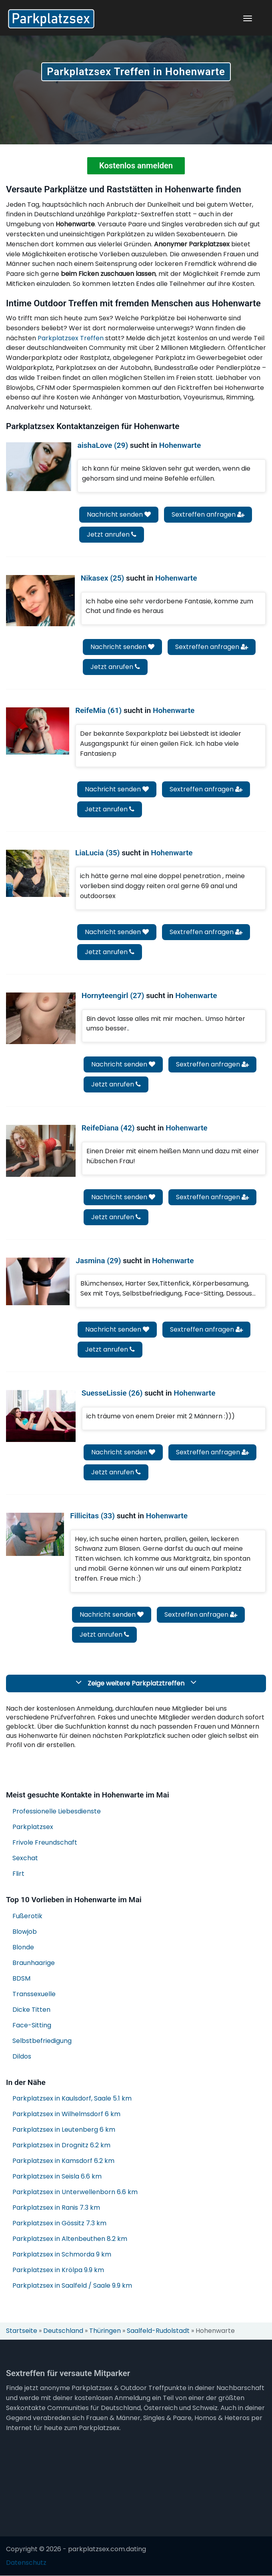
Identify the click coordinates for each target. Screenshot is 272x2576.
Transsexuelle (34, 1994)
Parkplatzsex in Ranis (56, 2208)
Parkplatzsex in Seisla (57, 2176)
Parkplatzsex (32, 1826)
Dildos (21, 2056)
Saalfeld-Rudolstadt (158, 2331)
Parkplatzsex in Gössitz (59, 2223)
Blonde (23, 1947)
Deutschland (63, 2331)
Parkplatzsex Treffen (71, 338)
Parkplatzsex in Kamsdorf (63, 2161)
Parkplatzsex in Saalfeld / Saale (72, 2285)
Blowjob (24, 1931)
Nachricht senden (119, 514)
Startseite (21, 2331)
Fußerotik (27, 1916)
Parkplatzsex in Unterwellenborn (75, 2192)
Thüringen (105, 2331)
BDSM (21, 1978)
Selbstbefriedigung (42, 2040)
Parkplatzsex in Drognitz (61, 2145)
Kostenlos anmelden (136, 166)
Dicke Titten (31, 2009)
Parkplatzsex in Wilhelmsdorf (66, 2114)
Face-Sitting (31, 2025)
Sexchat (25, 1858)
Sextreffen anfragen (208, 514)
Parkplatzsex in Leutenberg (63, 2130)
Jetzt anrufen (111, 534)
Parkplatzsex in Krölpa (58, 2270)
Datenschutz (26, 2563)
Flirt (18, 1873)
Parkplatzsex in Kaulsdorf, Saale (72, 2098)
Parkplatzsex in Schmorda (61, 2254)
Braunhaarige (33, 1962)
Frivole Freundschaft (44, 1842)
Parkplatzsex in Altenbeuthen (69, 2239)
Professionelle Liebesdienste (56, 1811)
